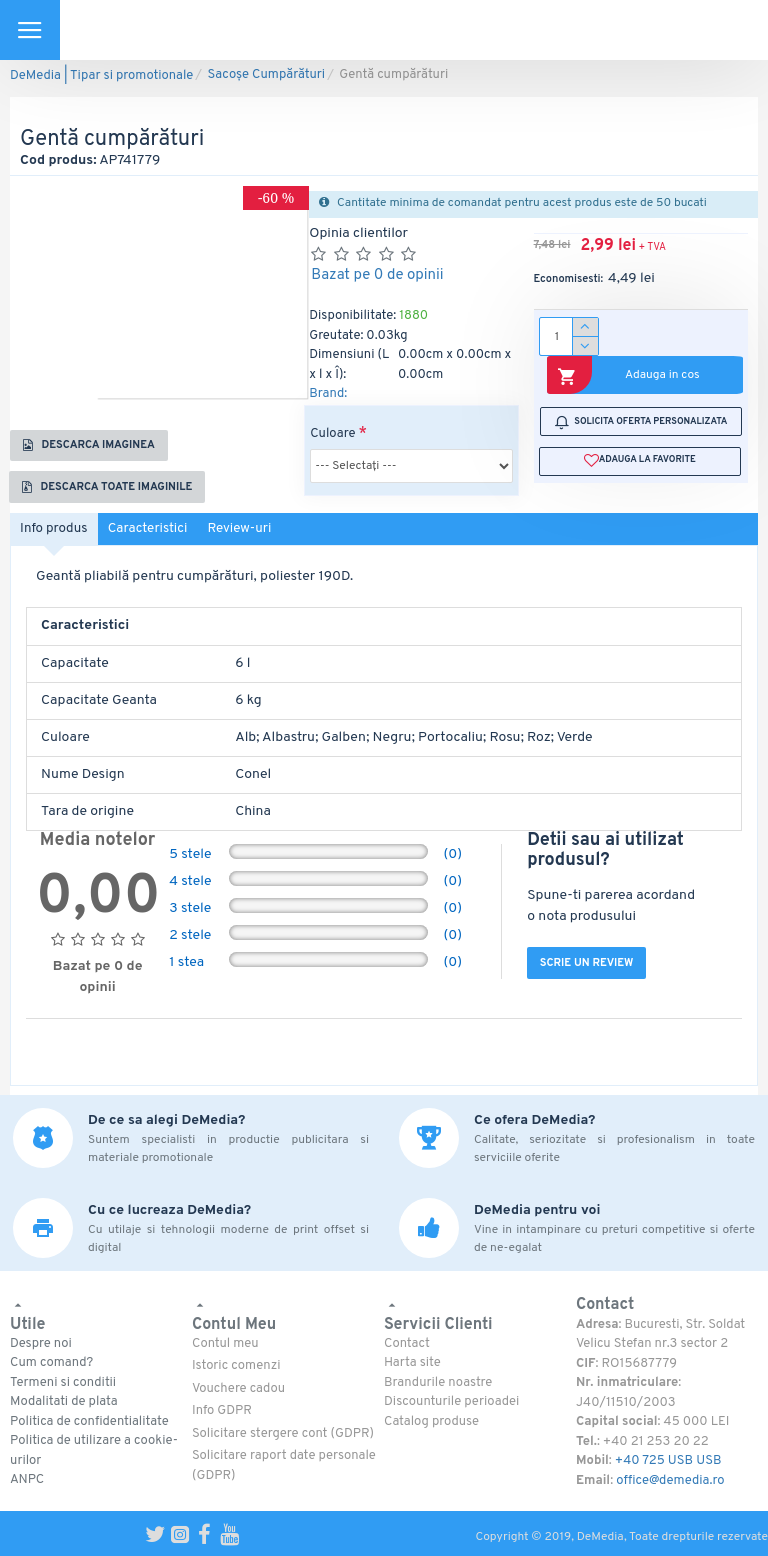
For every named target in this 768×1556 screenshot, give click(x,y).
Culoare (332, 434)
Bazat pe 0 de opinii (377, 275)
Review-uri (257, 538)
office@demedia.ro (670, 1481)
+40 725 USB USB (668, 1461)
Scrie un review (593, 975)
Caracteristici (159, 538)
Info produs (57, 538)
